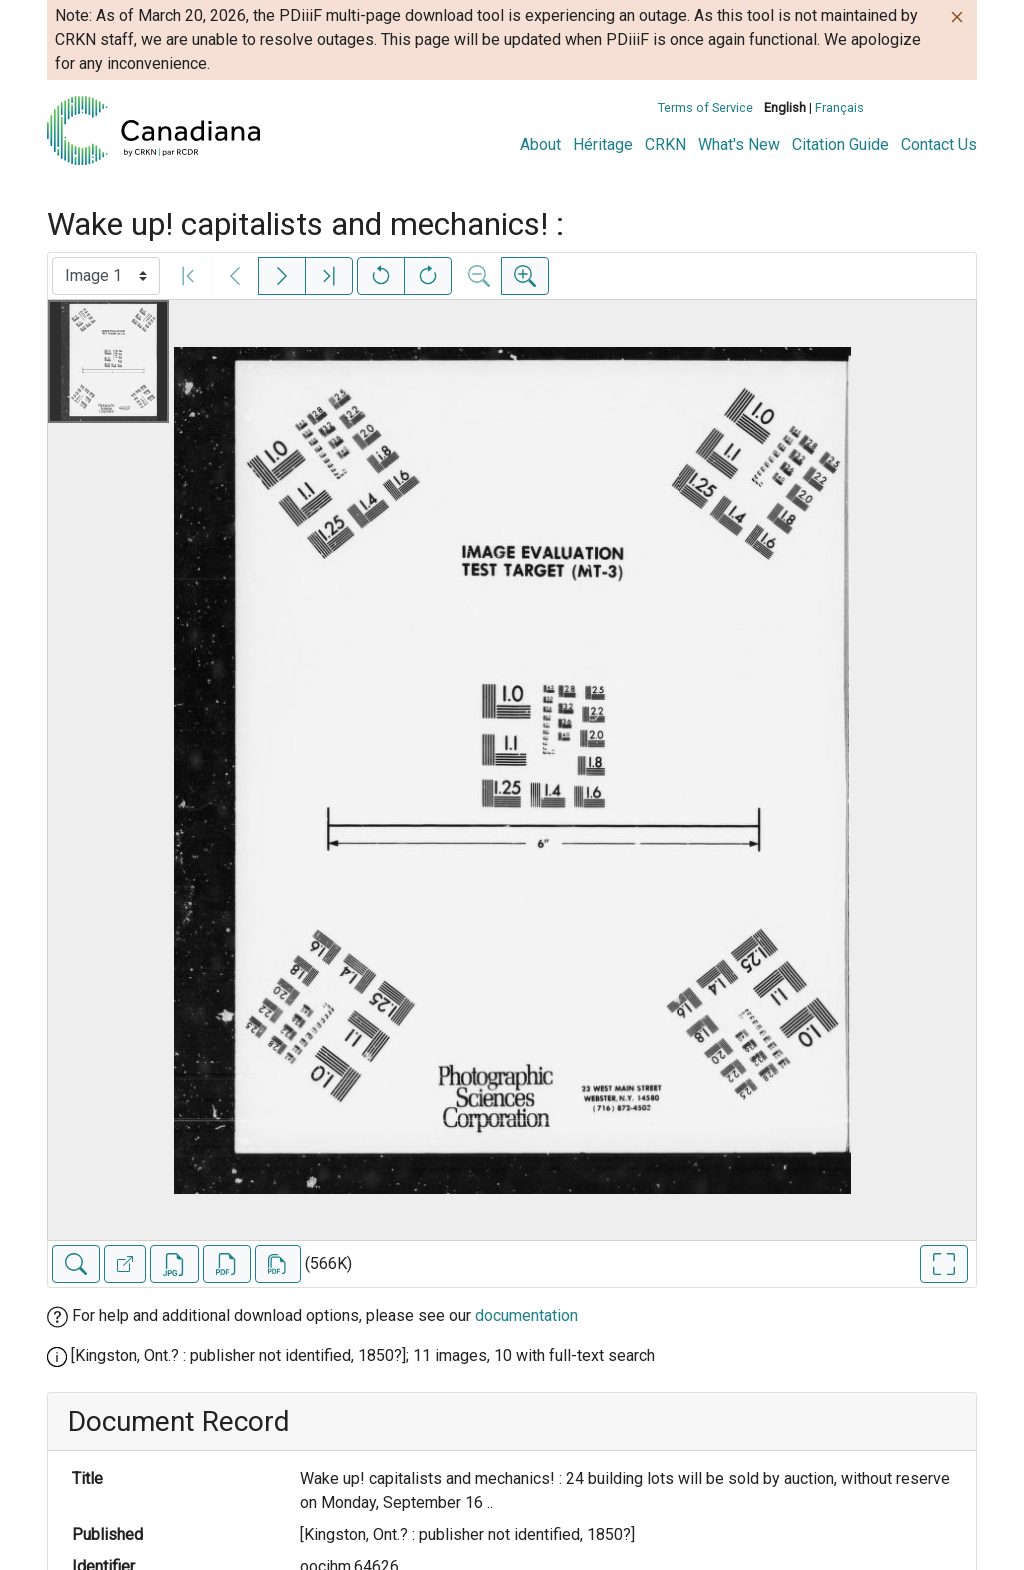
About (540, 144)
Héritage (603, 144)
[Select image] (106, 276)
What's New (739, 144)
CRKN (665, 144)
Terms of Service (705, 107)
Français (839, 107)
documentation (526, 1315)
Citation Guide (840, 144)
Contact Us (939, 144)
